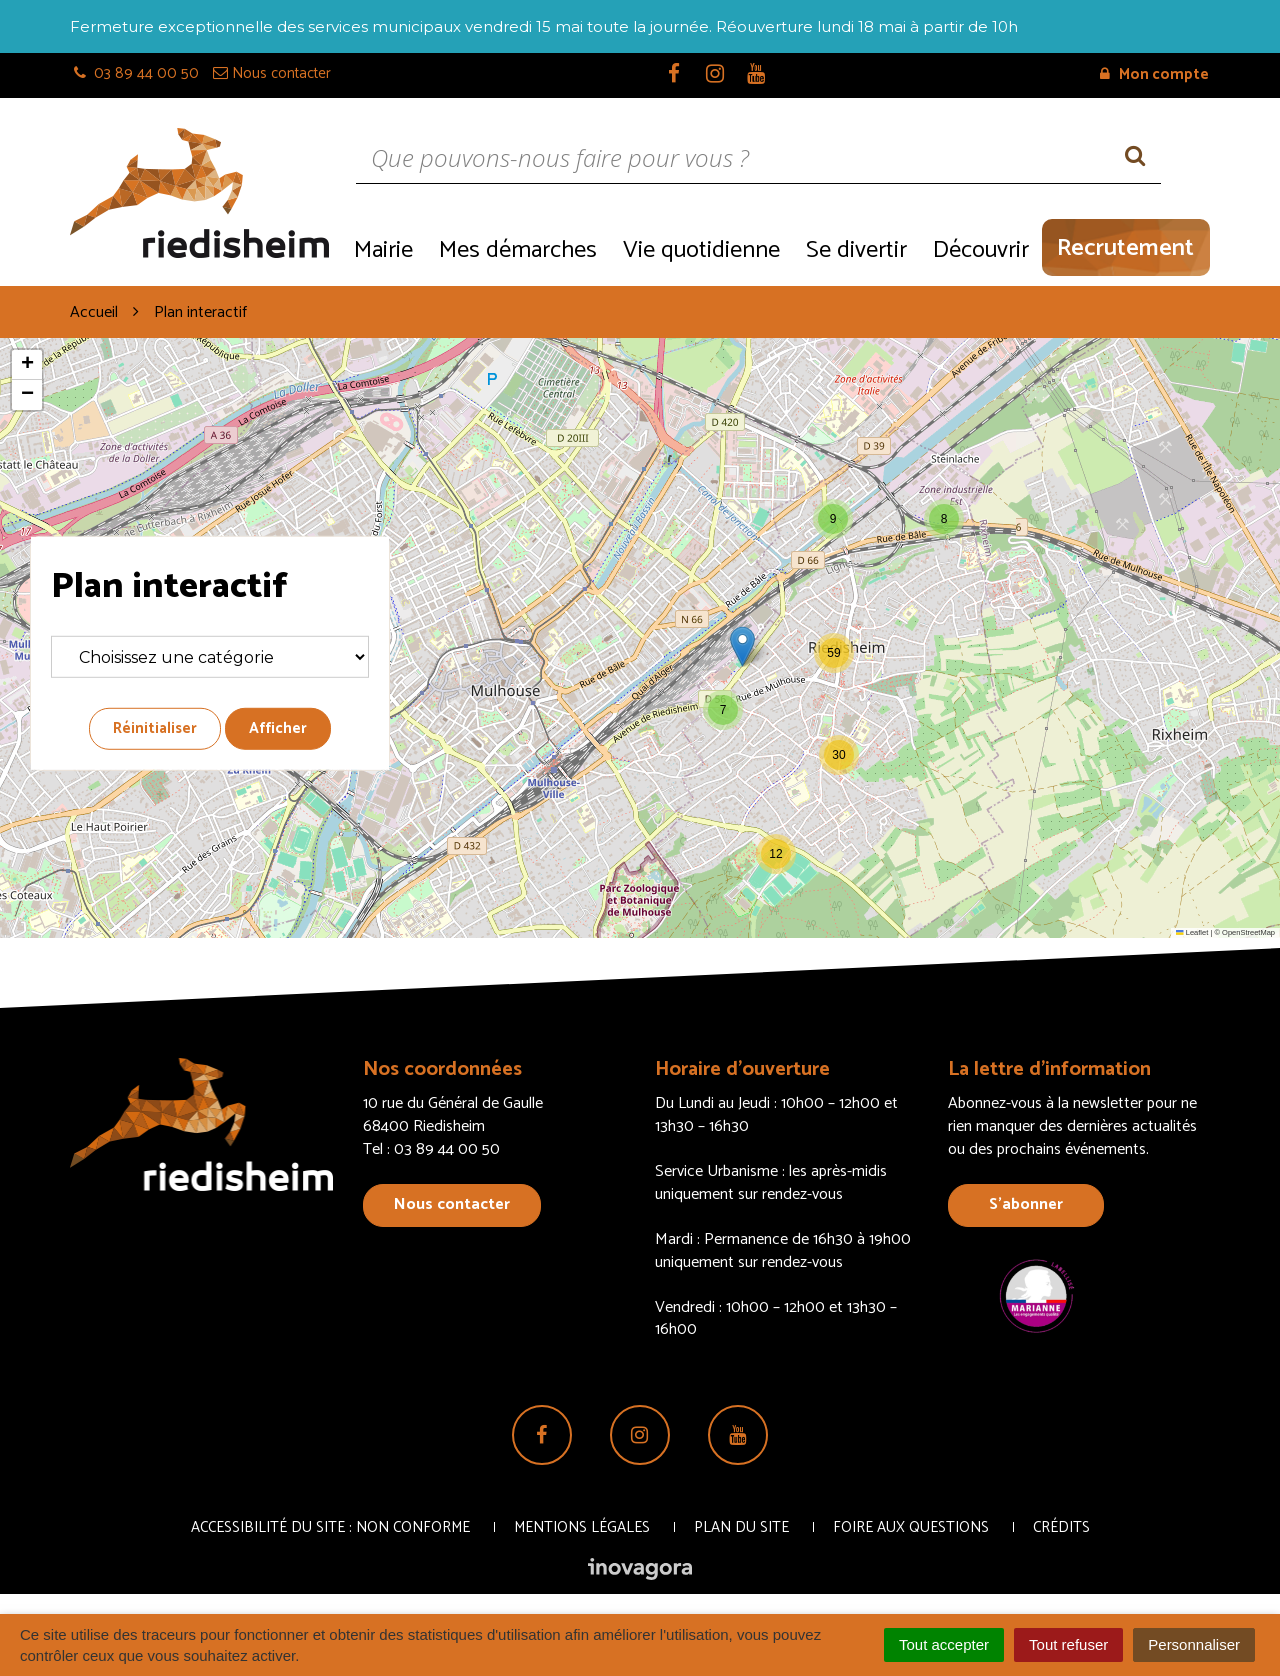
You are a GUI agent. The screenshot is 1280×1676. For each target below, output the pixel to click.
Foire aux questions (911, 1527)
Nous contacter (452, 1204)
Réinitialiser (155, 728)
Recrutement (1125, 248)
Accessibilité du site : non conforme (330, 1527)
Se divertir (856, 250)
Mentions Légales (582, 1527)
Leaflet (1192, 932)
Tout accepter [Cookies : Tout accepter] (944, 1644)
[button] (833, 519)
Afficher (278, 728)
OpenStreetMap (1248, 932)
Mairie (383, 250)
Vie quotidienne (701, 250)
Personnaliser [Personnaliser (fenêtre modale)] (1194, 1644)
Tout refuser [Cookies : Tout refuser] (1068, 1644)
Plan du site (741, 1527)
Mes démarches (518, 250)
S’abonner (1026, 1204)
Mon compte (1154, 74)
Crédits (1061, 1527)
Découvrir (981, 250)
